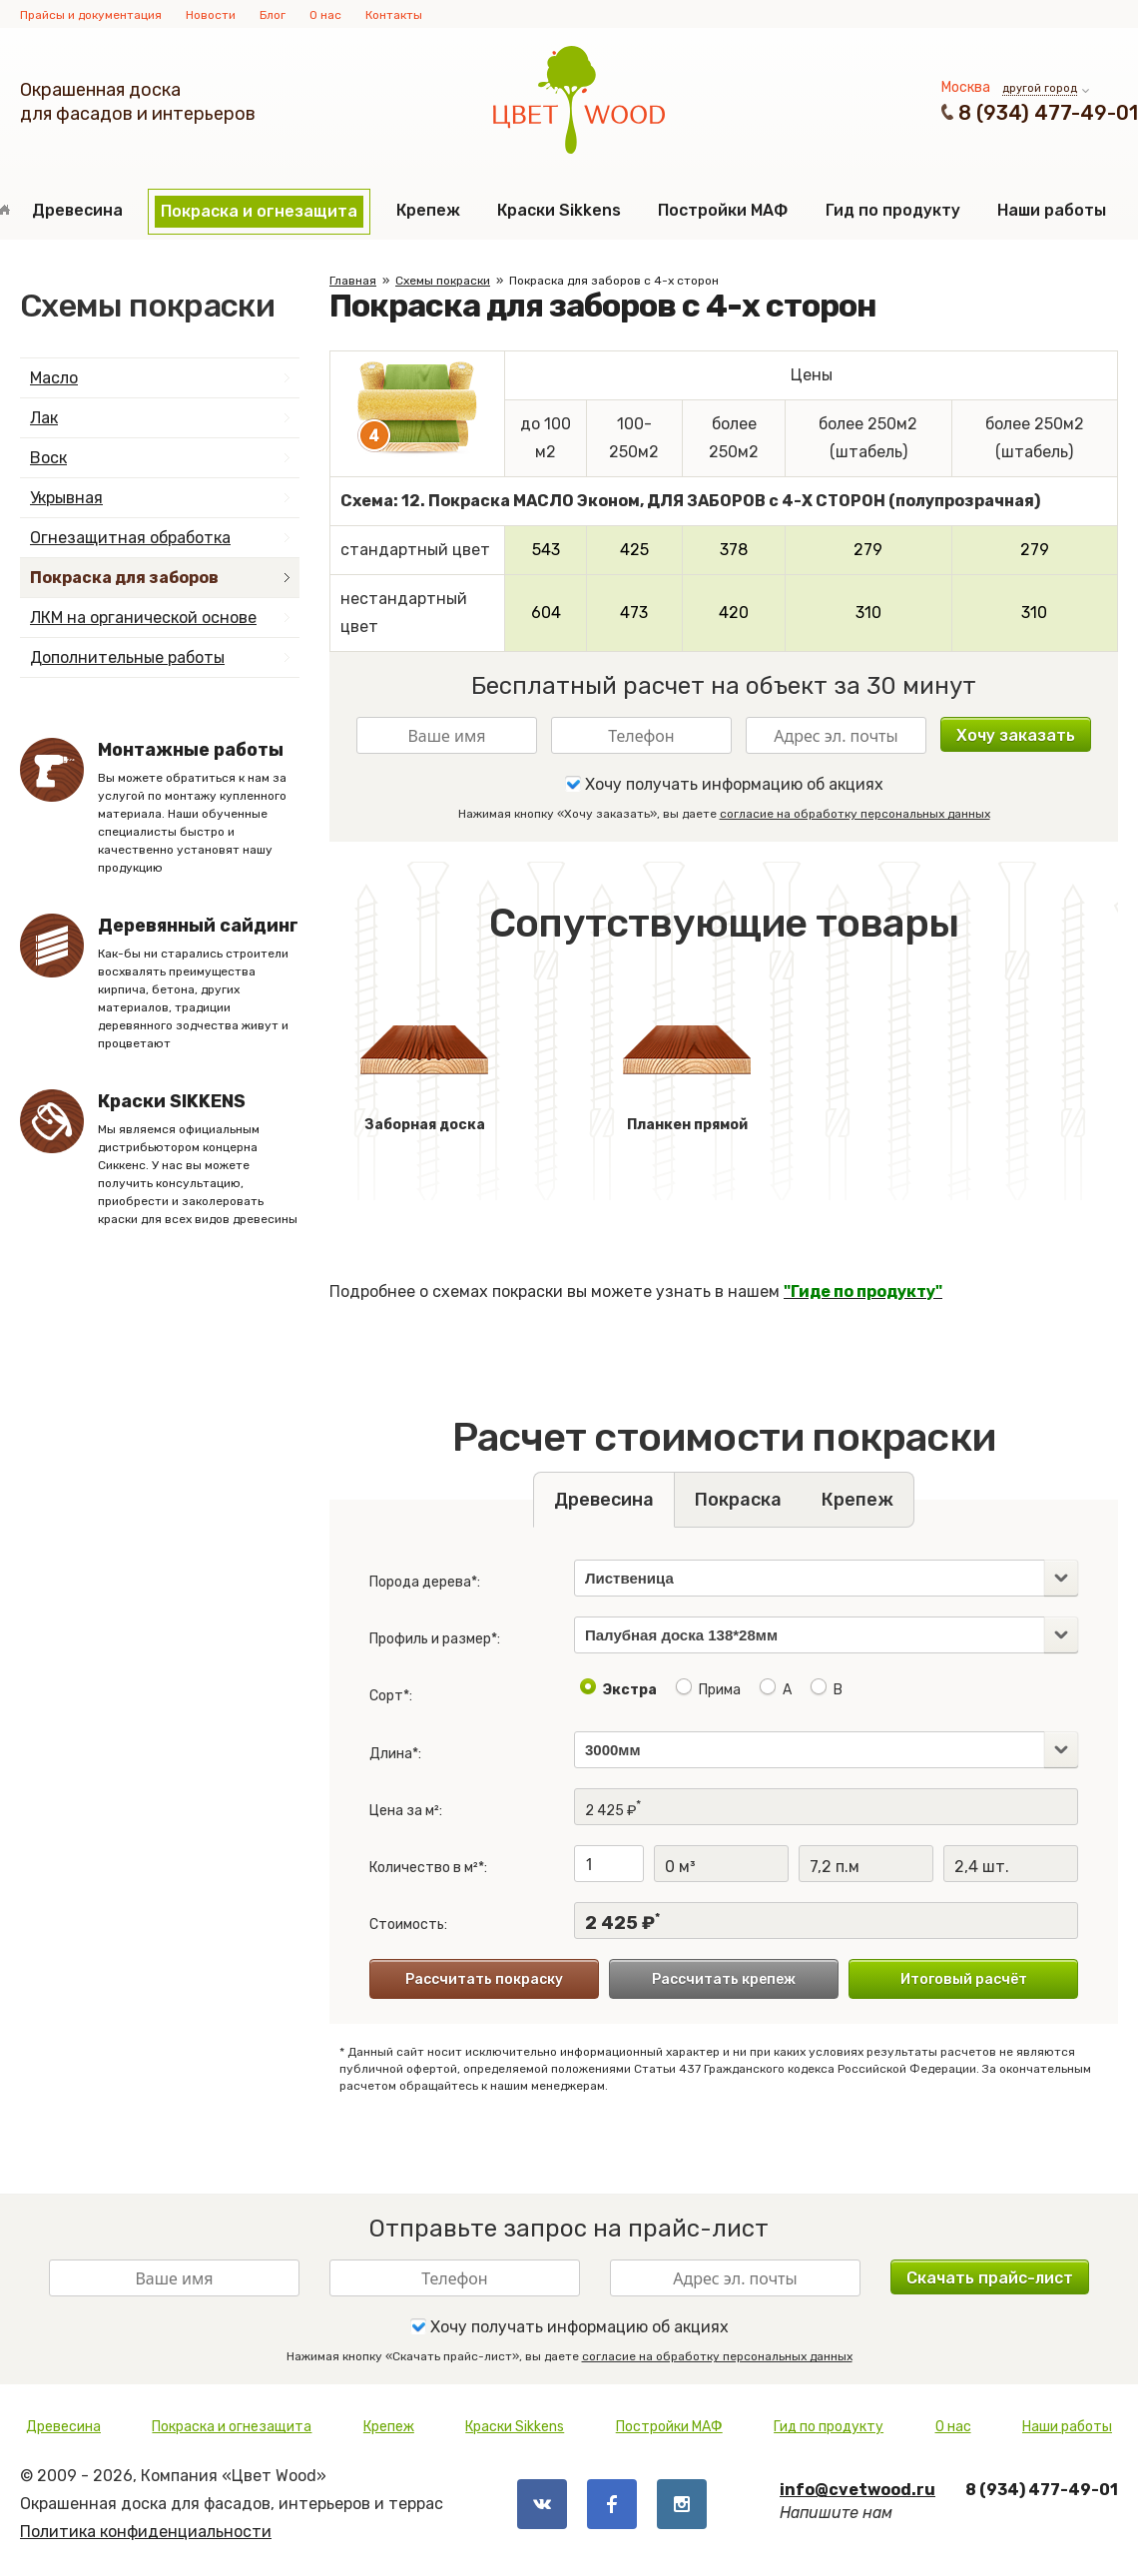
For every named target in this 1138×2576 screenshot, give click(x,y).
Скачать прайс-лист (989, 2277)
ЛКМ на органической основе (143, 617)
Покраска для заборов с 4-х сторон (614, 281)
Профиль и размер (430, 1638)
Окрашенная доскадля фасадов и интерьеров (138, 102)
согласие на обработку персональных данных (855, 814)
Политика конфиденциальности (146, 2531)
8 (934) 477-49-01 (1048, 113)
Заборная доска (424, 1061)
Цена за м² (404, 1810)
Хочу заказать (1015, 735)
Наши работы (1051, 210)
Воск (48, 457)
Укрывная (66, 497)
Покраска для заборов (124, 577)
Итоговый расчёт (963, 1979)
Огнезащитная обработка (130, 537)
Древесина (77, 210)
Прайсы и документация (91, 15)
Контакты (393, 15)
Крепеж (428, 210)
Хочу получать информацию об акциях (724, 784)
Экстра (630, 1689)
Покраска (738, 1500)
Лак (44, 417)
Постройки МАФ (723, 210)
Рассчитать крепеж (724, 1979)
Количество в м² (423, 1867)
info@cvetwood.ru (857, 2489)
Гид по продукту (893, 210)
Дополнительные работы (127, 657)
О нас (325, 15)
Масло (54, 377)
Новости (211, 15)
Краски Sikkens (559, 210)
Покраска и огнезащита (259, 211)
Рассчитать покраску (484, 1979)
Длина (390, 1753)
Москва (965, 87)
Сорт (386, 1695)
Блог (272, 15)
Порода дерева (420, 1582)
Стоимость (406, 1924)
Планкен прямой (687, 1061)
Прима (720, 1689)
